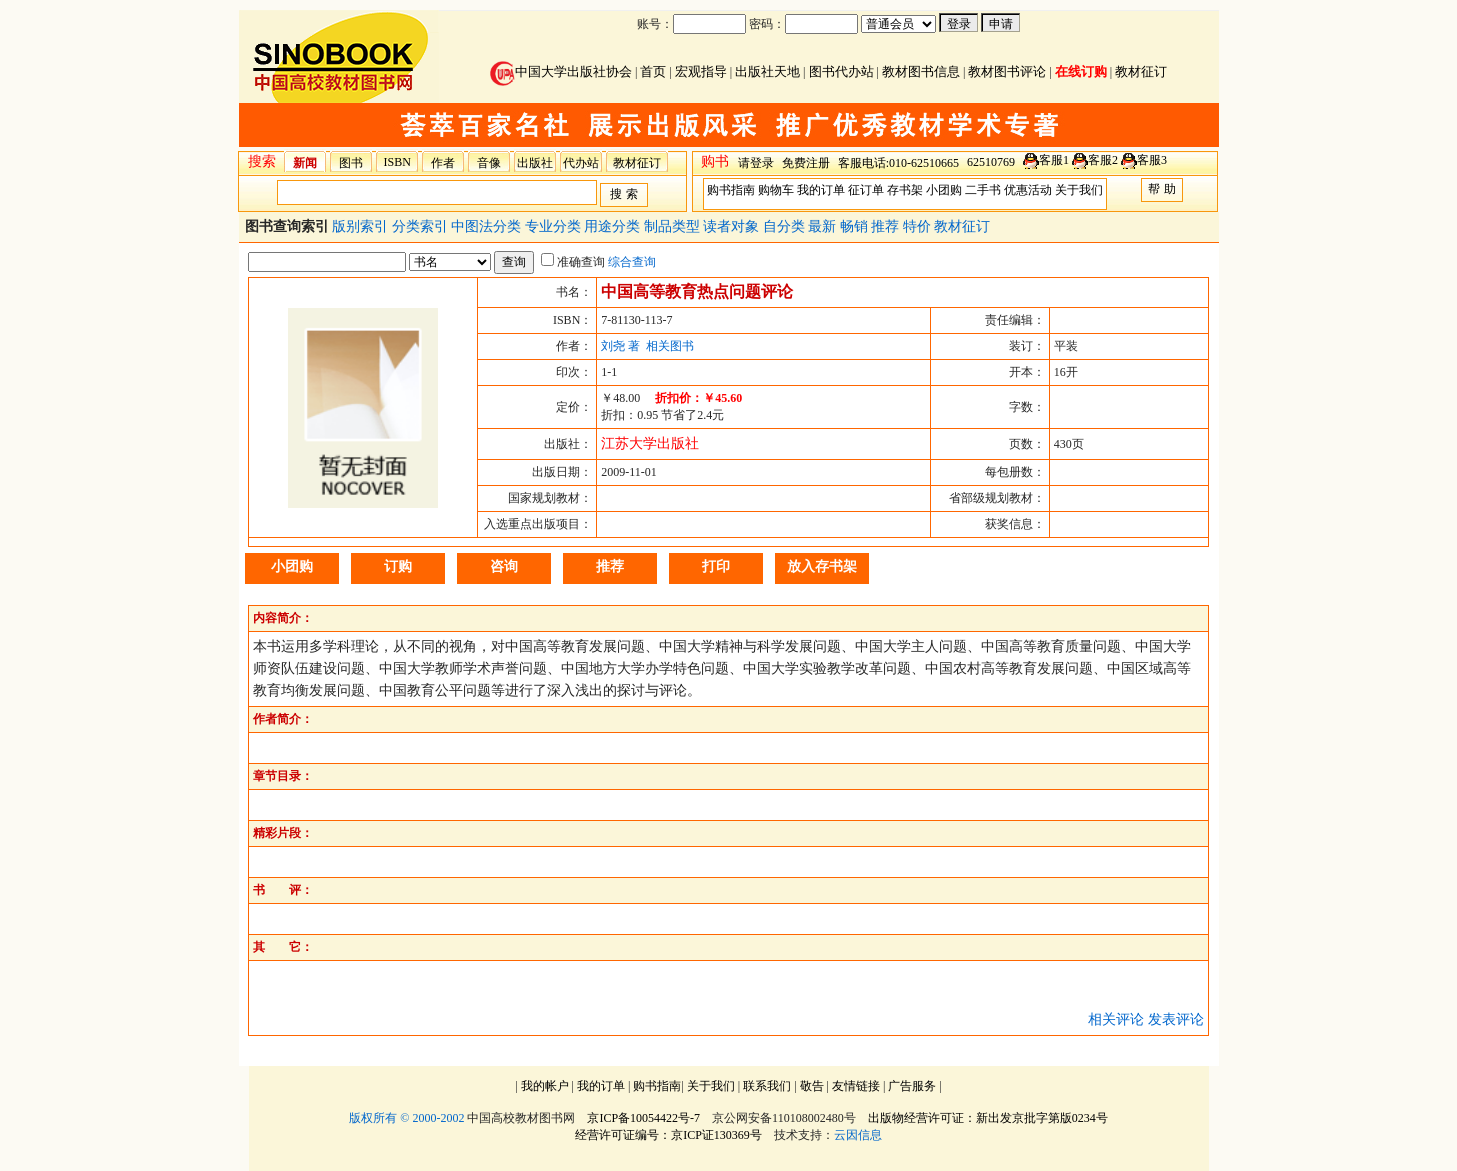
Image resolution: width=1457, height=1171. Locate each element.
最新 (824, 226)
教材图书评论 (1007, 71)
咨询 (504, 566)
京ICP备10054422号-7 (643, 1118)
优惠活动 (1028, 190)
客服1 (1054, 160)
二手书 (983, 190)
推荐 (887, 226)
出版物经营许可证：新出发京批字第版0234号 (988, 1118)
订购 (398, 566)
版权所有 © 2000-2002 (406, 1118)
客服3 (1152, 160)
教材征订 (1141, 71)
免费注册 (806, 163)
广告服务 (912, 1086)
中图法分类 (488, 226)
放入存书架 (822, 566)
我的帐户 (545, 1086)
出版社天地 (767, 71)
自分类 (786, 226)
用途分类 (614, 226)
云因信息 (858, 1135)
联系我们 (767, 1086)
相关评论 (1116, 1019)
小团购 (944, 190)
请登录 (756, 163)
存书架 (905, 190)
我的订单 (821, 190)
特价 (919, 226)
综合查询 (632, 262)
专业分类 (555, 226)
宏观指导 (701, 71)
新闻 (305, 163)
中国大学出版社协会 (561, 71)
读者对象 (733, 226)
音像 (489, 163)
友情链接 (856, 1086)
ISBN (397, 162)
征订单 (866, 190)
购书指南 (731, 190)
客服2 (1103, 160)
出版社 (535, 163)
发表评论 (1176, 1019)
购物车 (776, 190)
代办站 (581, 163)
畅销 (856, 226)
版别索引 (362, 226)
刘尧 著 (620, 346)
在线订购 (1081, 71)
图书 (351, 163)
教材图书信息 (921, 71)
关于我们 (1079, 190)
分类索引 (422, 226)
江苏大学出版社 (650, 443)
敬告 (812, 1086)
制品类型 (674, 226)
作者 (443, 163)
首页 (653, 71)
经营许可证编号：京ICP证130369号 (668, 1135)
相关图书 (670, 346)
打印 (716, 566)
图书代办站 (841, 71)
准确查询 (573, 262)
